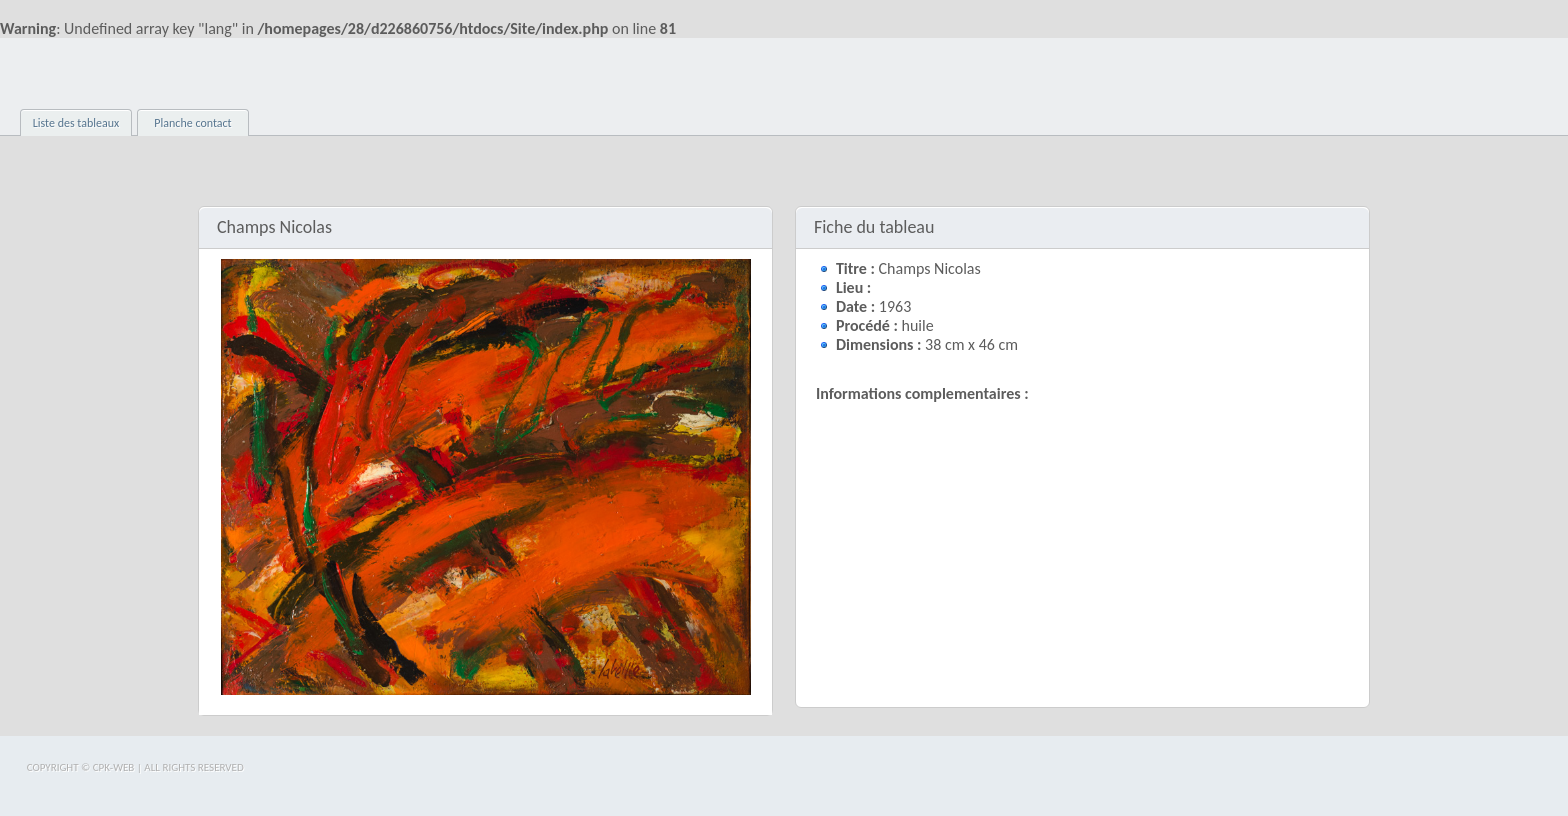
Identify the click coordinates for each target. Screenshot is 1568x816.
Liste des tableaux (76, 123)
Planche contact (192, 123)
